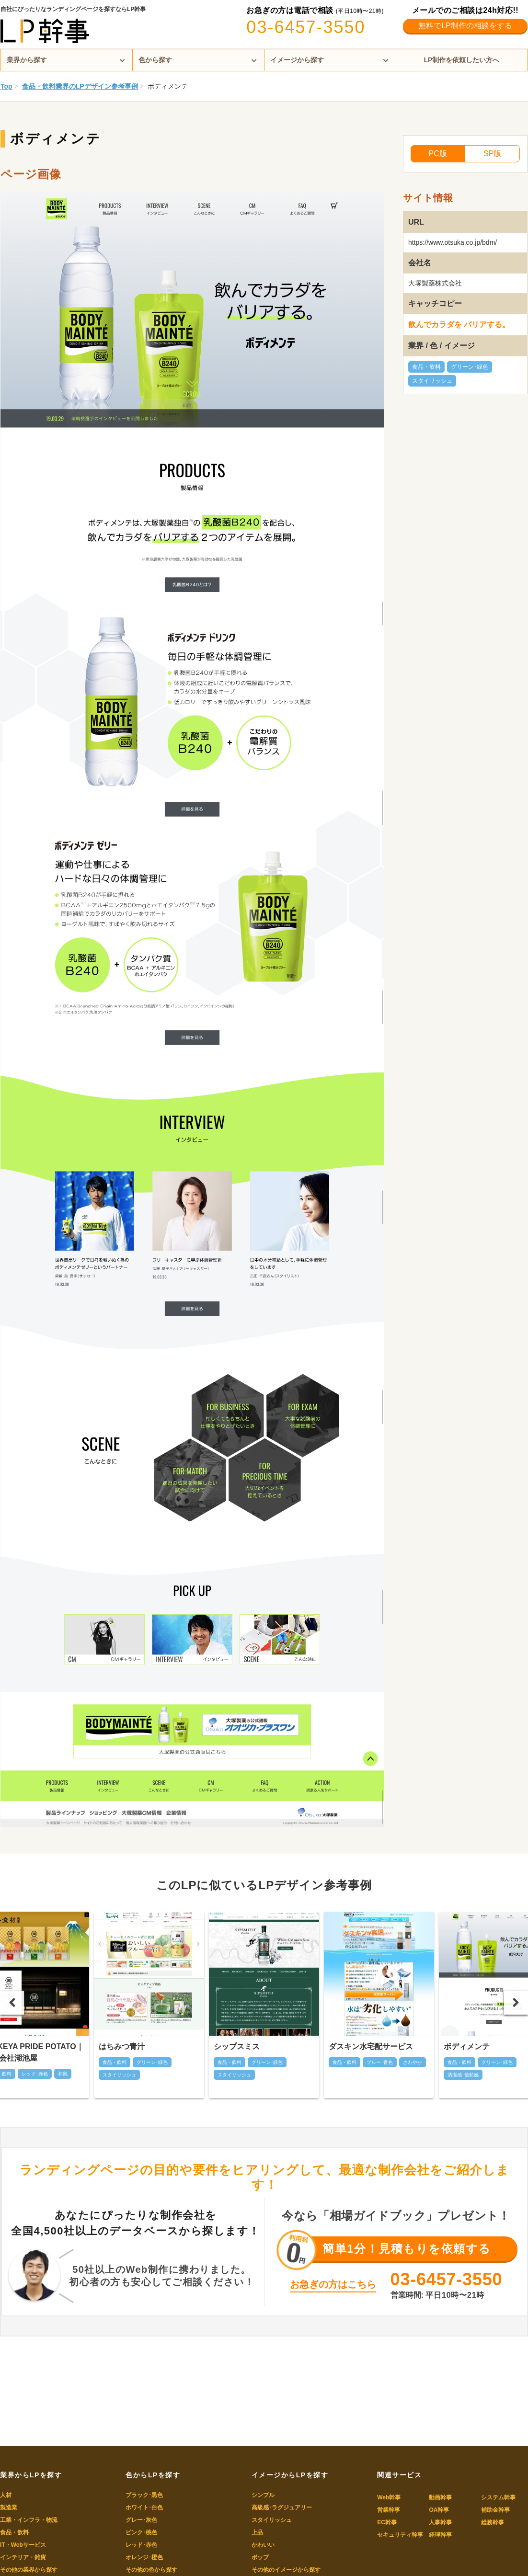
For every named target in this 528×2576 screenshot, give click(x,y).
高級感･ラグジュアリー (282, 2507)
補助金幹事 (495, 2510)
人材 (5, 2495)
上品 (257, 2532)
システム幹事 (498, 2497)
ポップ (260, 2557)
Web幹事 (389, 2497)
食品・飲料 (426, 367)
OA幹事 (439, 2510)
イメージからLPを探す (290, 2475)
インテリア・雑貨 (23, 2557)
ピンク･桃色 (141, 2532)
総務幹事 (492, 2522)
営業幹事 (388, 2510)
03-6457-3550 (305, 27)
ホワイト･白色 (144, 2507)
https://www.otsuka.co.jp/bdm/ (452, 242)
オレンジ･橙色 (144, 2557)
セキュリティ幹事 (400, 2534)
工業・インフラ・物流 (28, 2520)
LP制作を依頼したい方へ (462, 60)
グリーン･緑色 (469, 367)
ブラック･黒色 (144, 2495)
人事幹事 (440, 2522)
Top (6, 86)
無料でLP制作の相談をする (465, 26)
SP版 (492, 153)
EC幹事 (387, 2522)
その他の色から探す (151, 2569)
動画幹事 (440, 2497)
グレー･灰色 (141, 2520)
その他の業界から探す (28, 2569)
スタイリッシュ (432, 380)
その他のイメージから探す (286, 2569)
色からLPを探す (153, 2475)
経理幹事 (440, 2534)
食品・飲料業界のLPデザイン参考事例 (80, 86)
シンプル (263, 2495)
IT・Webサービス (23, 2545)
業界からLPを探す (31, 2475)
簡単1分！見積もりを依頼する (406, 2248)
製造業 (8, 2507)
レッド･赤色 (141, 2545)
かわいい (263, 2545)
